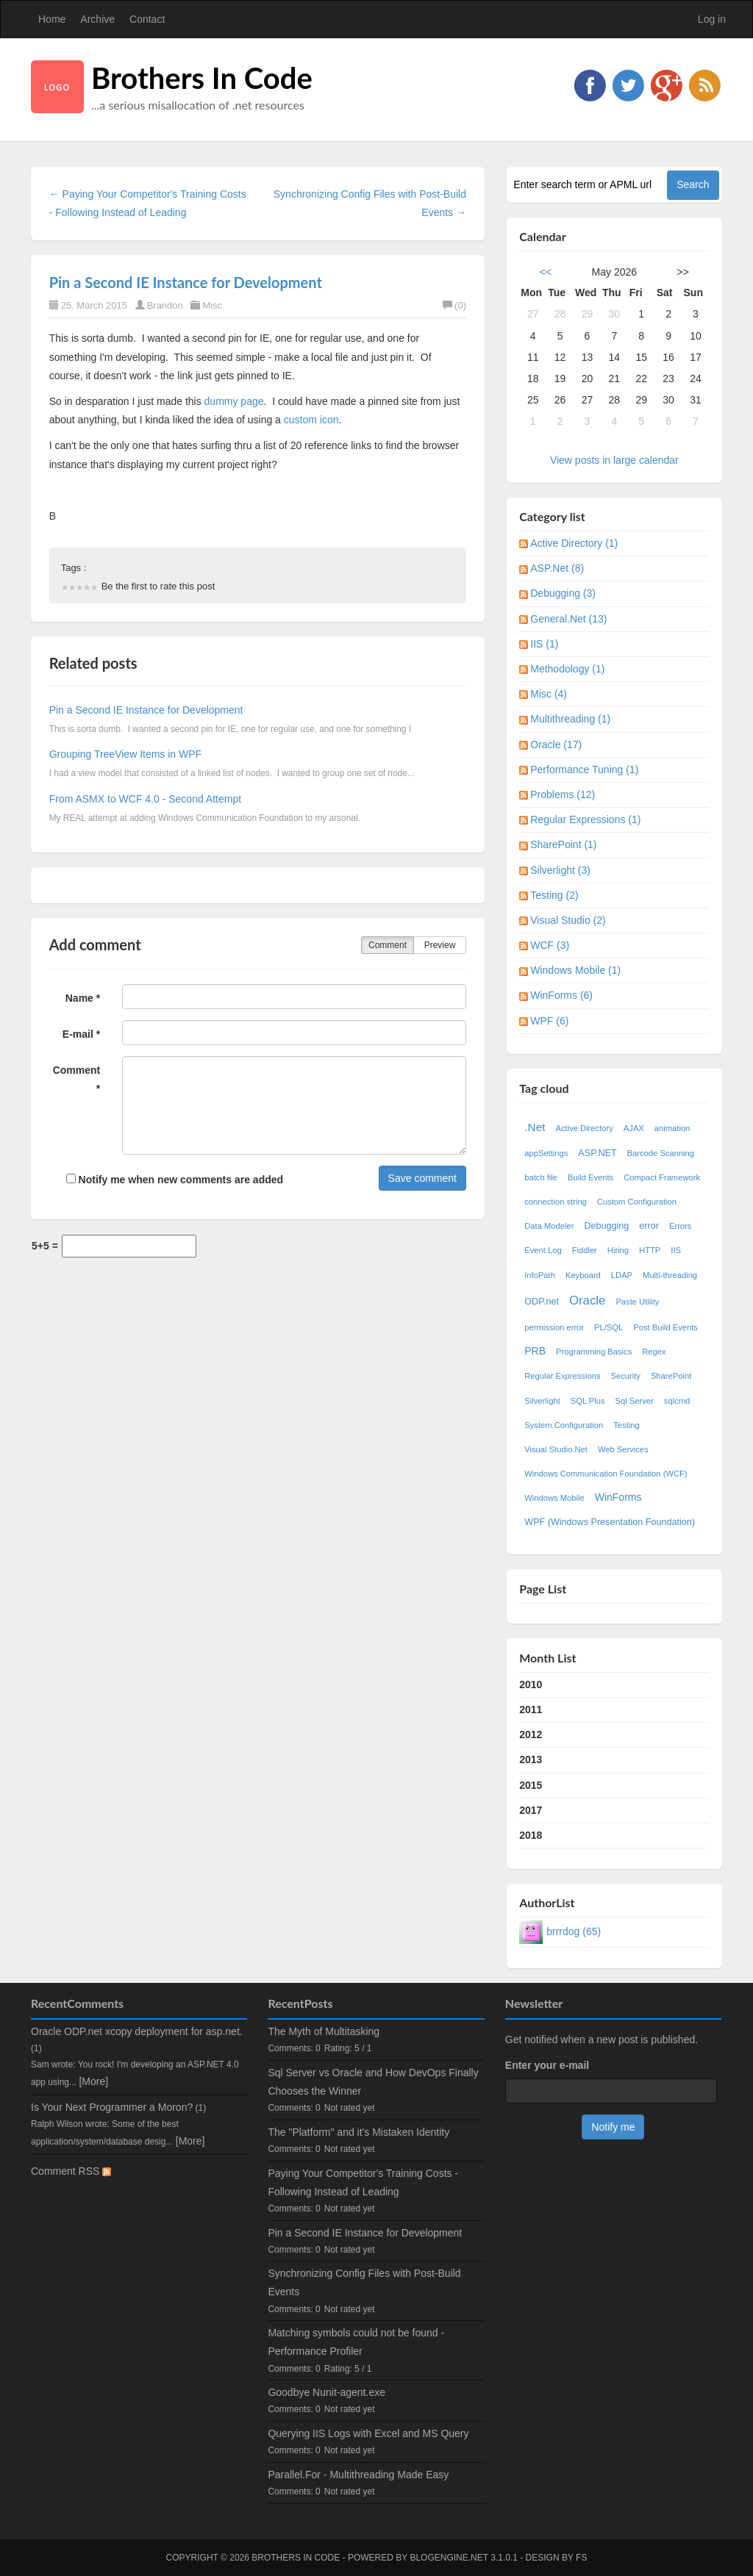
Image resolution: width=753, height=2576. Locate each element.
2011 (530, 1709)
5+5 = (45, 1246)
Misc (212, 305)
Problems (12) (562, 794)
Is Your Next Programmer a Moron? (112, 2107)
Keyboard (583, 1275)
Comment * (77, 1079)
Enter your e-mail (547, 2065)
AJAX (634, 1128)
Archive (97, 19)
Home (51, 19)
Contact (147, 19)
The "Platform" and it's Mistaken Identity (358, 2132)
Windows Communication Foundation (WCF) (605, 1473)
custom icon (311, 420)
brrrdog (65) (573, 1931)
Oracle (587, 1300)
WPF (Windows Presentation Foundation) (609, 1522)
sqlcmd (677, 1400)
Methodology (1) (567, 669)
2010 (530, 1684)
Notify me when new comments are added (174, 1179)
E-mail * (81, 1034)
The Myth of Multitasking (323, 2031)
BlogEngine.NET (449, 2557)
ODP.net (541, 1301)
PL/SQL (608, 1327)
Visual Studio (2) (567, 920)
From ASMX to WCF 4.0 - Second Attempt (145, 799)
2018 (530, 1835)
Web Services (623, 1449)
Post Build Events (665, 1327)
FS (581, 2557)
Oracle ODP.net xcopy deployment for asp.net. (137, 2031)
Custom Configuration (637, 1201)
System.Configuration (563, 1425)
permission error (554, 1327)
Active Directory (584, 1128)
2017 (530, 1810)
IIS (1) (544, 644)
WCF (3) (549, 945)
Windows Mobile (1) (575, 970)
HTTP (649, 1250)
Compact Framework (662, 1177)
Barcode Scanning (660, 1153)
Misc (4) (548, 694)
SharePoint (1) (563, 844)
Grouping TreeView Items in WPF (125, 754)
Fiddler (584, 1250)
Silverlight (542, 1400)
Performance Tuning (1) (584, 769)
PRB (535, 1351)
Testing (626, 1425)
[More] (93, 2081)
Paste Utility (637, 1301)
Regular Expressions (562, 1375)
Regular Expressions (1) (585, 819)
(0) (454, 305)
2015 (530, 1785)
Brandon (165, 305)
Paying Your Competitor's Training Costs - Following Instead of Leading (363, 2182)
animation (672, 1128)
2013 (530, 1759)
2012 (530, 1734)
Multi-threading (670, 1275)
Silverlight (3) (560, 870)
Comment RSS (71, 2171)
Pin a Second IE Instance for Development (185, 282)
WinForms (618, 1497)
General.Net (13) (568, 619)
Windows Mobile (554, 1497)
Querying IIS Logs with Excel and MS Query (368, 2433)
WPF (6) (549, 1021)
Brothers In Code (202, 78)
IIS (676, 1250)
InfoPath (539, 1275)
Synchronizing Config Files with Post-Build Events (364, 2282)
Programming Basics (594, 1351)
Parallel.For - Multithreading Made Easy (358, 2474)
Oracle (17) (556, 744)
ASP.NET (597, 1153)
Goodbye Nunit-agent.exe (326, 2392)
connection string (555, 1201)
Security (625, 1375)
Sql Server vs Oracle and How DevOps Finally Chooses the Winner (373, 2082)
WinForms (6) (561, 995)
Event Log (542, 1250)
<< (546, 272)
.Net (534, 1127)
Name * (82, 998)
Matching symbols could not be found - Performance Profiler (356, 2342)
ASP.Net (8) (557, 568)
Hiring (618, 1250)
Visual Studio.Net (556, 1449)
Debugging (606, 1226)
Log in (712, 19)
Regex (653, 1351)
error (649, 1226)
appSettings (546, 1153)
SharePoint (671, 1375)
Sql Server (634, 1400)
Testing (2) (554, 895)
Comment (387, 945)
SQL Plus (588, 1400)
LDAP (621, 1275)
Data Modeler (549, 1225)
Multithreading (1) (570, 719)
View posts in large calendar (614, 460)
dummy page (234, 401)
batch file (540, 1177)
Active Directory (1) (574, 543)
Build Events (590, 1177)
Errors (680, 1225)
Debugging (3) (563, 593)
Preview (440, 945)
